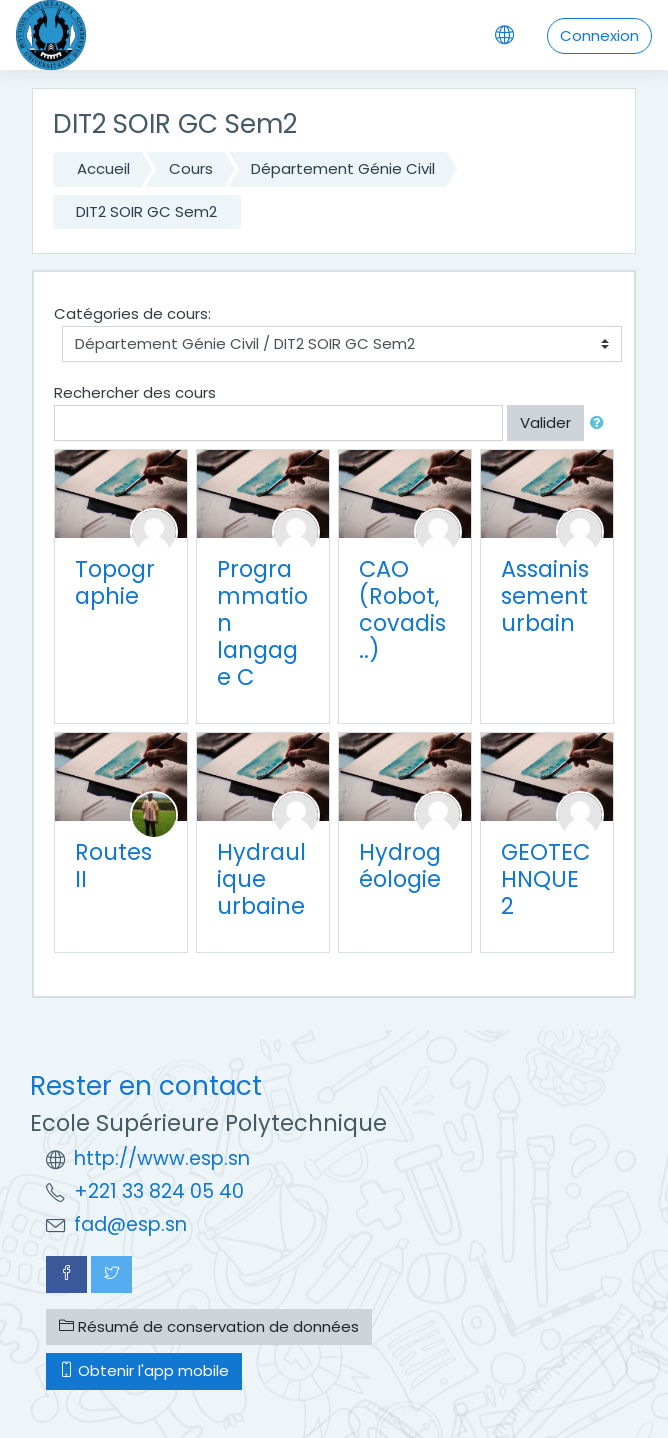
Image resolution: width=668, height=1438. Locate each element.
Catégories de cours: (132, 313)
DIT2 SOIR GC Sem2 (146, 211)
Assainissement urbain (545, 596)
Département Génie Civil (343, 168)
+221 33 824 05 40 (159, 1191)
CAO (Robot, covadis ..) (402, 609)
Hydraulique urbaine (261, 879)
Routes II (113, 865)
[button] (601, 423)
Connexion (599, 35)
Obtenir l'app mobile (144, 1370)
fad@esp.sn (130, 1224)
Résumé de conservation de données (209, 1326)
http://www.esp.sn (162, 1158)
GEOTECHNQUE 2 (545, 879)
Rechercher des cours (135, 392)
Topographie (115, 582)
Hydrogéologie (400, 865)
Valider (545, 422)
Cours (191, 168)
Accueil (103, 168)
